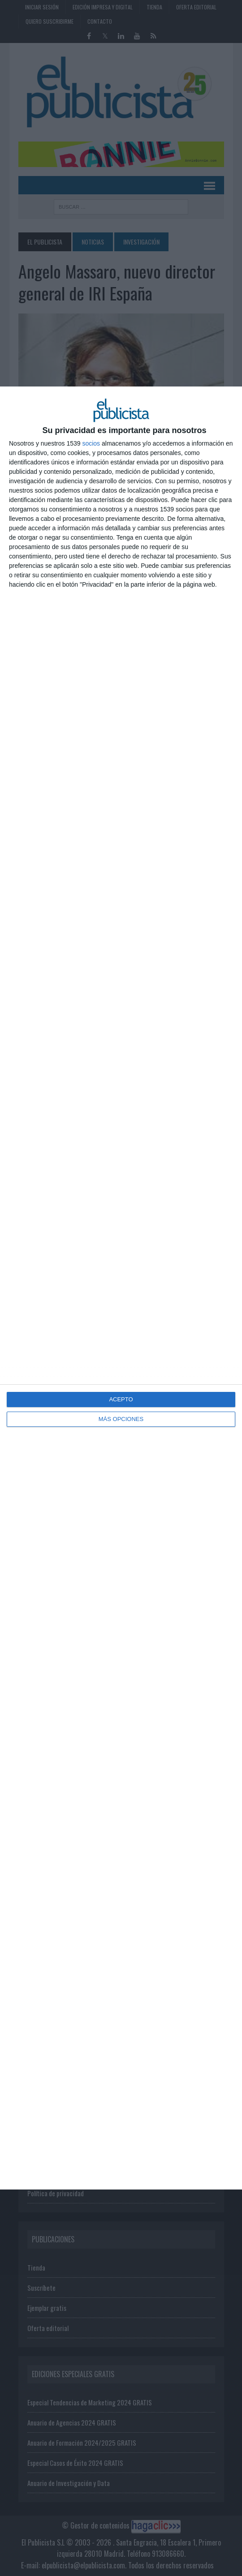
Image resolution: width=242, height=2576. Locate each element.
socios (91, 443)
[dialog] (121, 1288)
